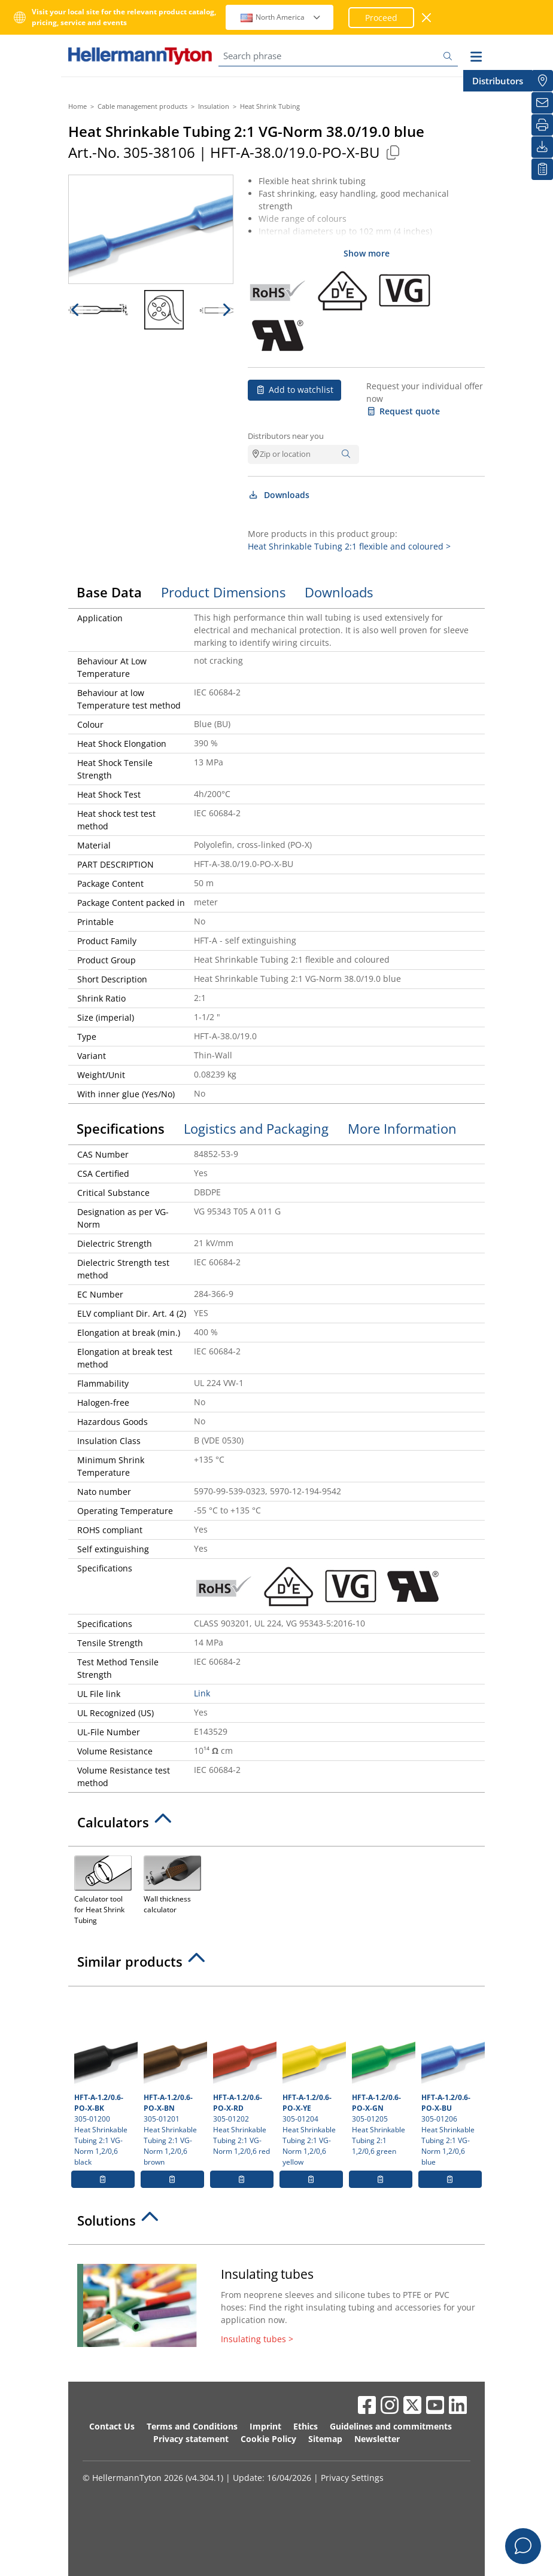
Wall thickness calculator (172, 1883)
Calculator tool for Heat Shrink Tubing (103, 1888)
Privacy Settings (352, 2477)
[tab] (276, 1825)
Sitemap (325, 2438)
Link (202, 1693)
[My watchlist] (542, 169)
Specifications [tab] (121, 1128)
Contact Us (112, 2426)
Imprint (265, 2426)
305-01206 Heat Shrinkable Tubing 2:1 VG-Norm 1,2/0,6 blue (451, 2079)
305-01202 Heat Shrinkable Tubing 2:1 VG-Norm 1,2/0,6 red (243, 2074)
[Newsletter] (542, 103)
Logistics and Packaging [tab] (256, 1128)
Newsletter (377, 2438)
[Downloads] (542, 147)
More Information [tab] (402, 1128)
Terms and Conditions (192, 2426)
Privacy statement (191, 2438)
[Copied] (393, 152)
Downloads (278, 494)
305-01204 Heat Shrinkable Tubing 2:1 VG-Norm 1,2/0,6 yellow (312, 2079)
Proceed (381, 17)
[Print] (542, 125)
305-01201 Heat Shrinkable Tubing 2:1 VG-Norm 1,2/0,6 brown (174, 2079)
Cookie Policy (268, 2438)
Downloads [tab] (339, 592)
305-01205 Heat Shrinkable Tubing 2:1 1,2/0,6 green (382, 2074)
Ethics (305, 2426)
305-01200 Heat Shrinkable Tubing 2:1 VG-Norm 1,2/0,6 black (104, 2079)
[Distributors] (542, 80)
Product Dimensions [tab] (223, 592)
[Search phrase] (338, 55)
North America (281, 17)
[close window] (427, 18)
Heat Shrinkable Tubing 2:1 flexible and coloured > (349, 546)
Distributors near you (286, 436)
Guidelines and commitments (391, 2426)
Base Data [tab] (109, 592)
